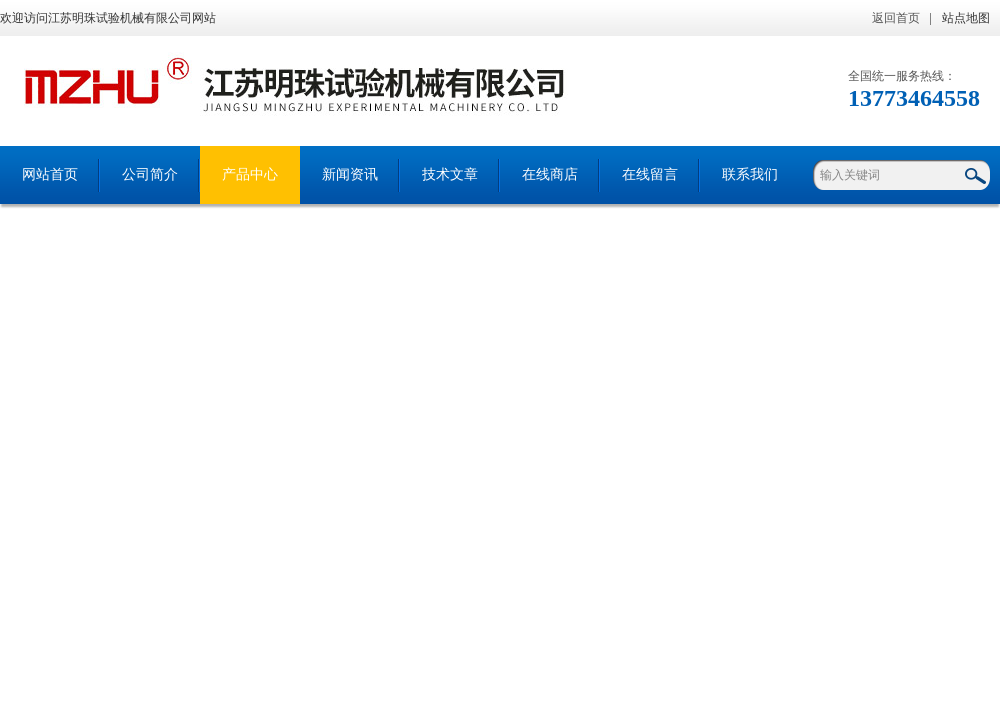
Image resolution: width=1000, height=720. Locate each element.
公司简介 (150, 174)
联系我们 (750, 174)
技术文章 (450, 174)
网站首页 (50, 174)
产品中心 (250, 174)
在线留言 (650, 174)
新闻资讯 (350, 174)
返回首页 (896, 18)
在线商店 (550, 174)
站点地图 (966, 18)
